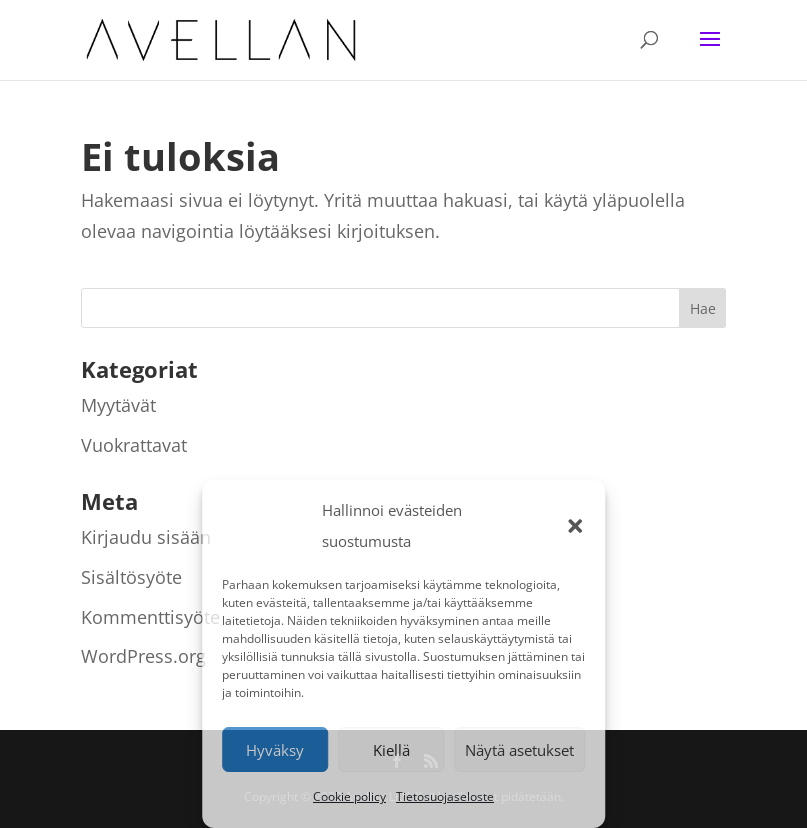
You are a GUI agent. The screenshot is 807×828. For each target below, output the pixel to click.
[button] (575, 526)
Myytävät (118, 405)
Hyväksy (275, 750)
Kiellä (391, 750)
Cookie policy (349, 796)
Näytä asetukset (519, 750)
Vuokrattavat (134, 445)
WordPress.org (143, 656)
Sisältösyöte (131, 577)
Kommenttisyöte (150, 617)
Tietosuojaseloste (445, 796)
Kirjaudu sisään (146, 537)
